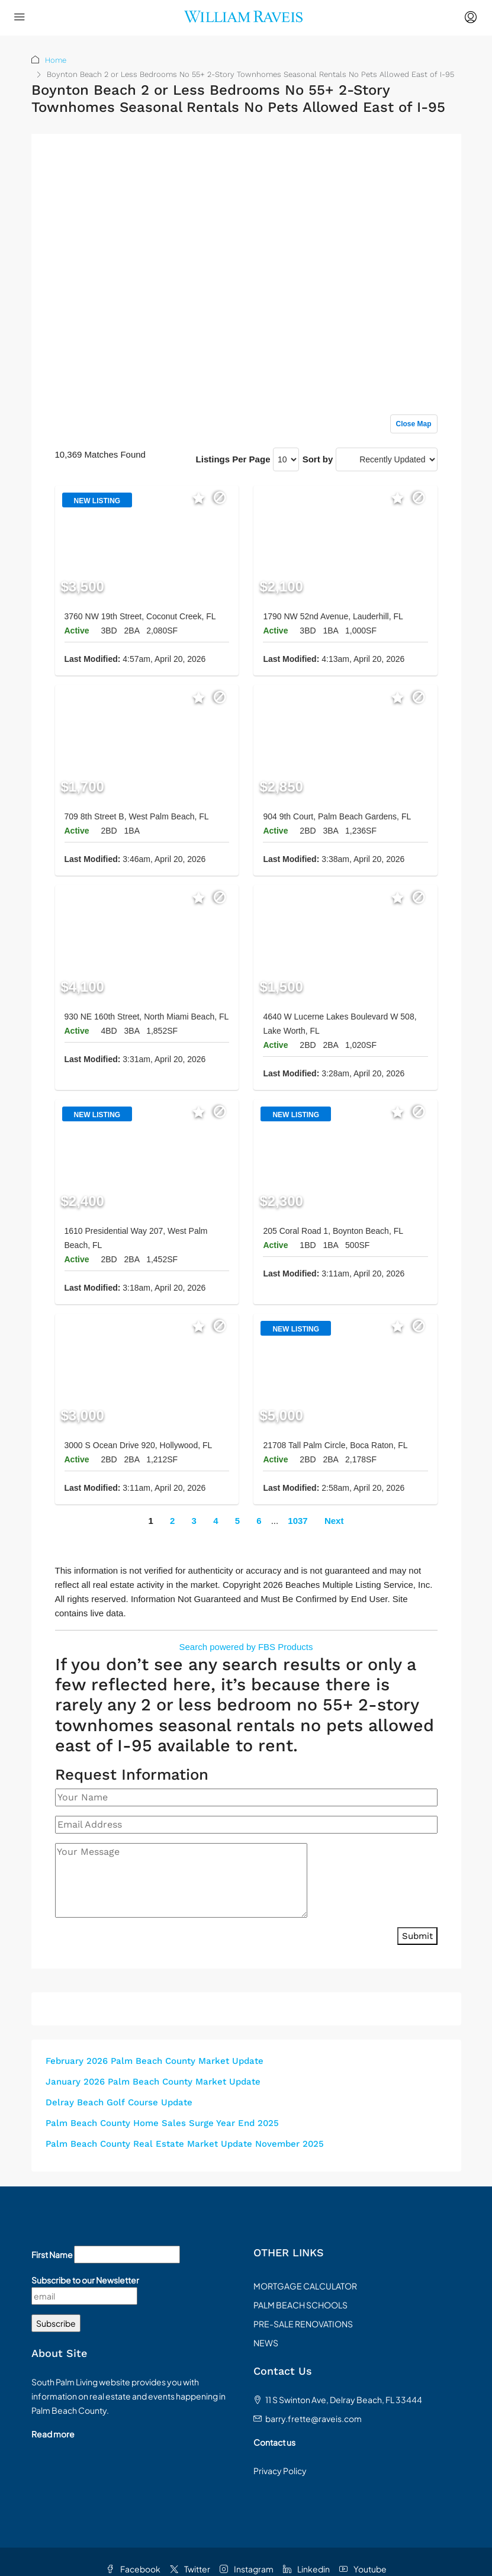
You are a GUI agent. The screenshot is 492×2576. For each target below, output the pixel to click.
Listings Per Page (233, 459)
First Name (52, 2254)
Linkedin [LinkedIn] (306, 2569)
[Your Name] (246, 1797)
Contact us (274, 2442)
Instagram (247, 2569)
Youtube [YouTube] (363, 2569)
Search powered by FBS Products (246, 1647)
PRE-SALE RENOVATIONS (303, 2323)
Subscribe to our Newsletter (85, 2280)
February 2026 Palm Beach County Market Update (154, 2061)
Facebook (133, 2569)
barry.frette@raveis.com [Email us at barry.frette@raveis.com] (313, 2418)
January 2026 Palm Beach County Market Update (153, 2081)
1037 (297, 1521)
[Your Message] (181, 1880)
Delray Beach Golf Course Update (119, 2102)
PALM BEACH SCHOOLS (300, 2305)
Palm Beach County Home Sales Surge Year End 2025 (162, 2123)
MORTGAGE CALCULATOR (305, 2286)
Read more (53, 2434)
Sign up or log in (404, 167)
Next (334, 1521)
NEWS (265, 2342)
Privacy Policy (280, 2470)
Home (55, 60)
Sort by (318, 459)
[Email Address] (246, 1825)
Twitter (190, 2569)
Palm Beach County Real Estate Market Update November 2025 (185, 2143)
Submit (417, 1936)
